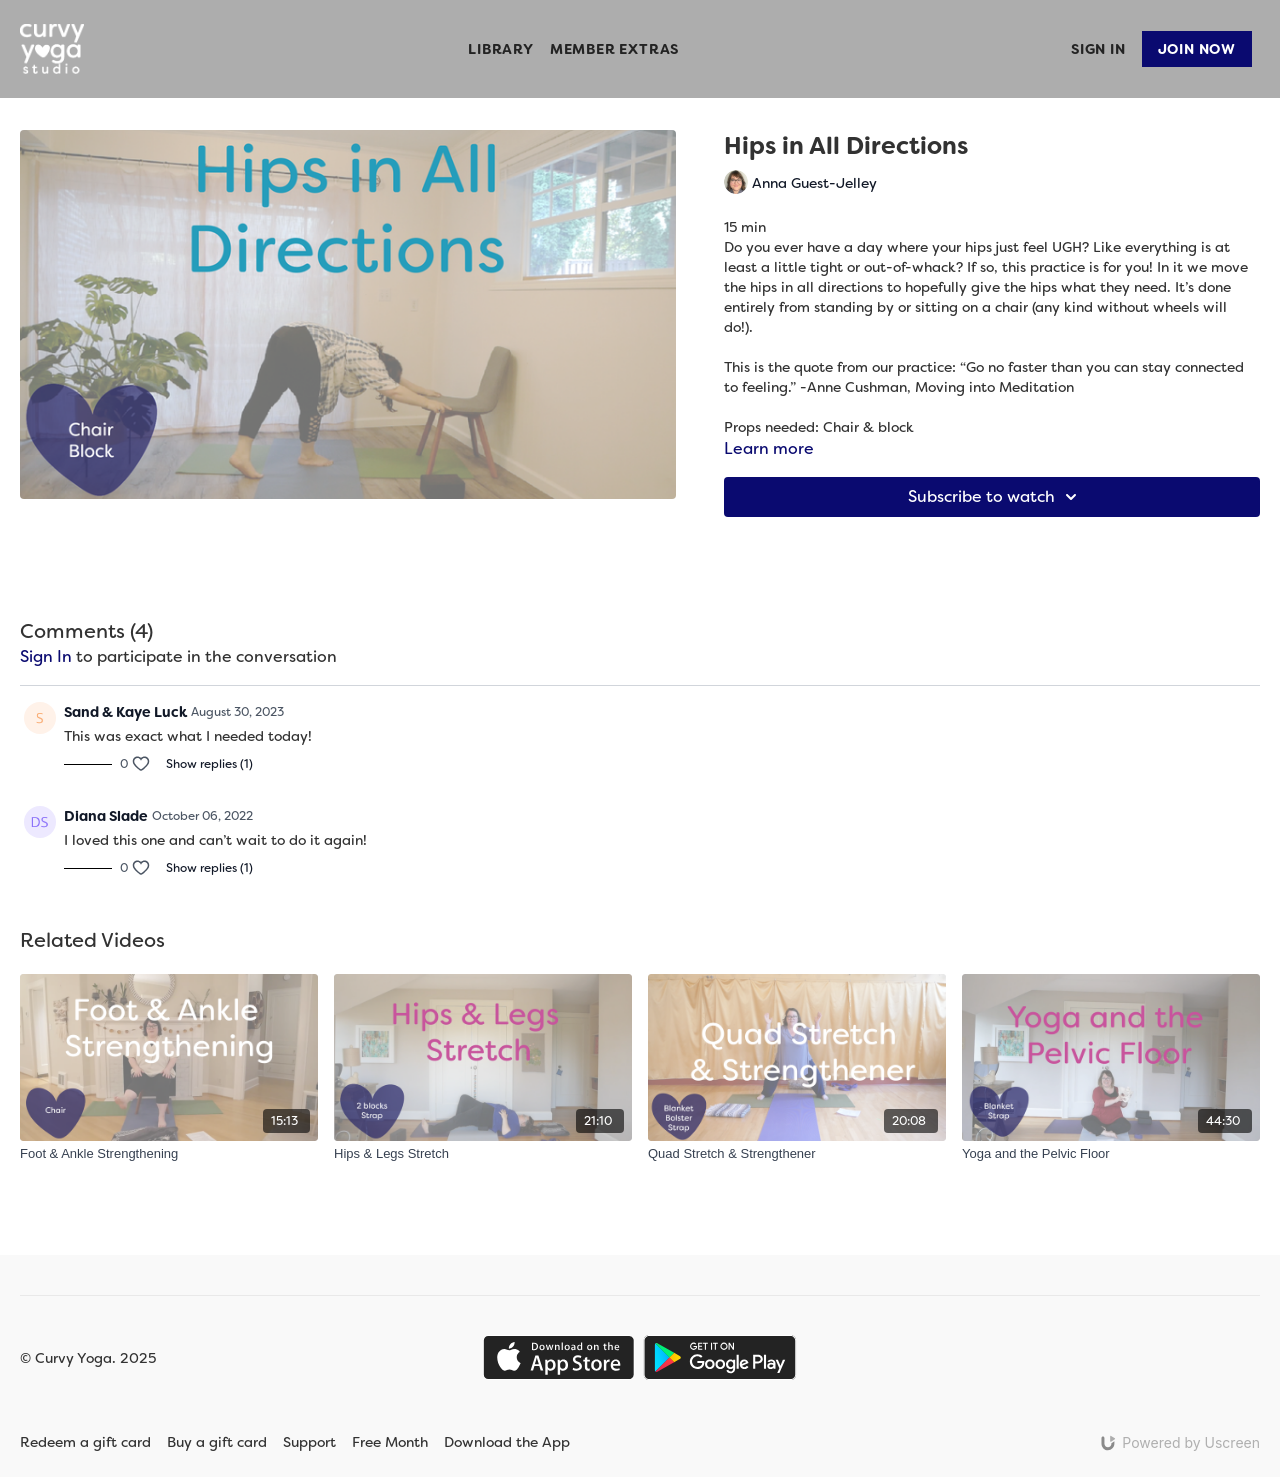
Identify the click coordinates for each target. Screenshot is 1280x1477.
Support (309, 1442)
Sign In (1098, 49)
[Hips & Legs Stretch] (483, 1154)
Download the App (520, 1442)
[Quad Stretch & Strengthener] (797, 1154)
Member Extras (614, 49)
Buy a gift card (217, 1442)
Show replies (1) (209, 764)
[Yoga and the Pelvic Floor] (1111, 1154)
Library (501, 49)
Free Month (390, 1442)
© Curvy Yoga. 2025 (88, 1358)
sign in (46, 656)
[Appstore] (558, 1357)
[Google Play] (720, 1357)
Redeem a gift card (85, 1442)
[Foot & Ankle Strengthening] (169, 1154)
